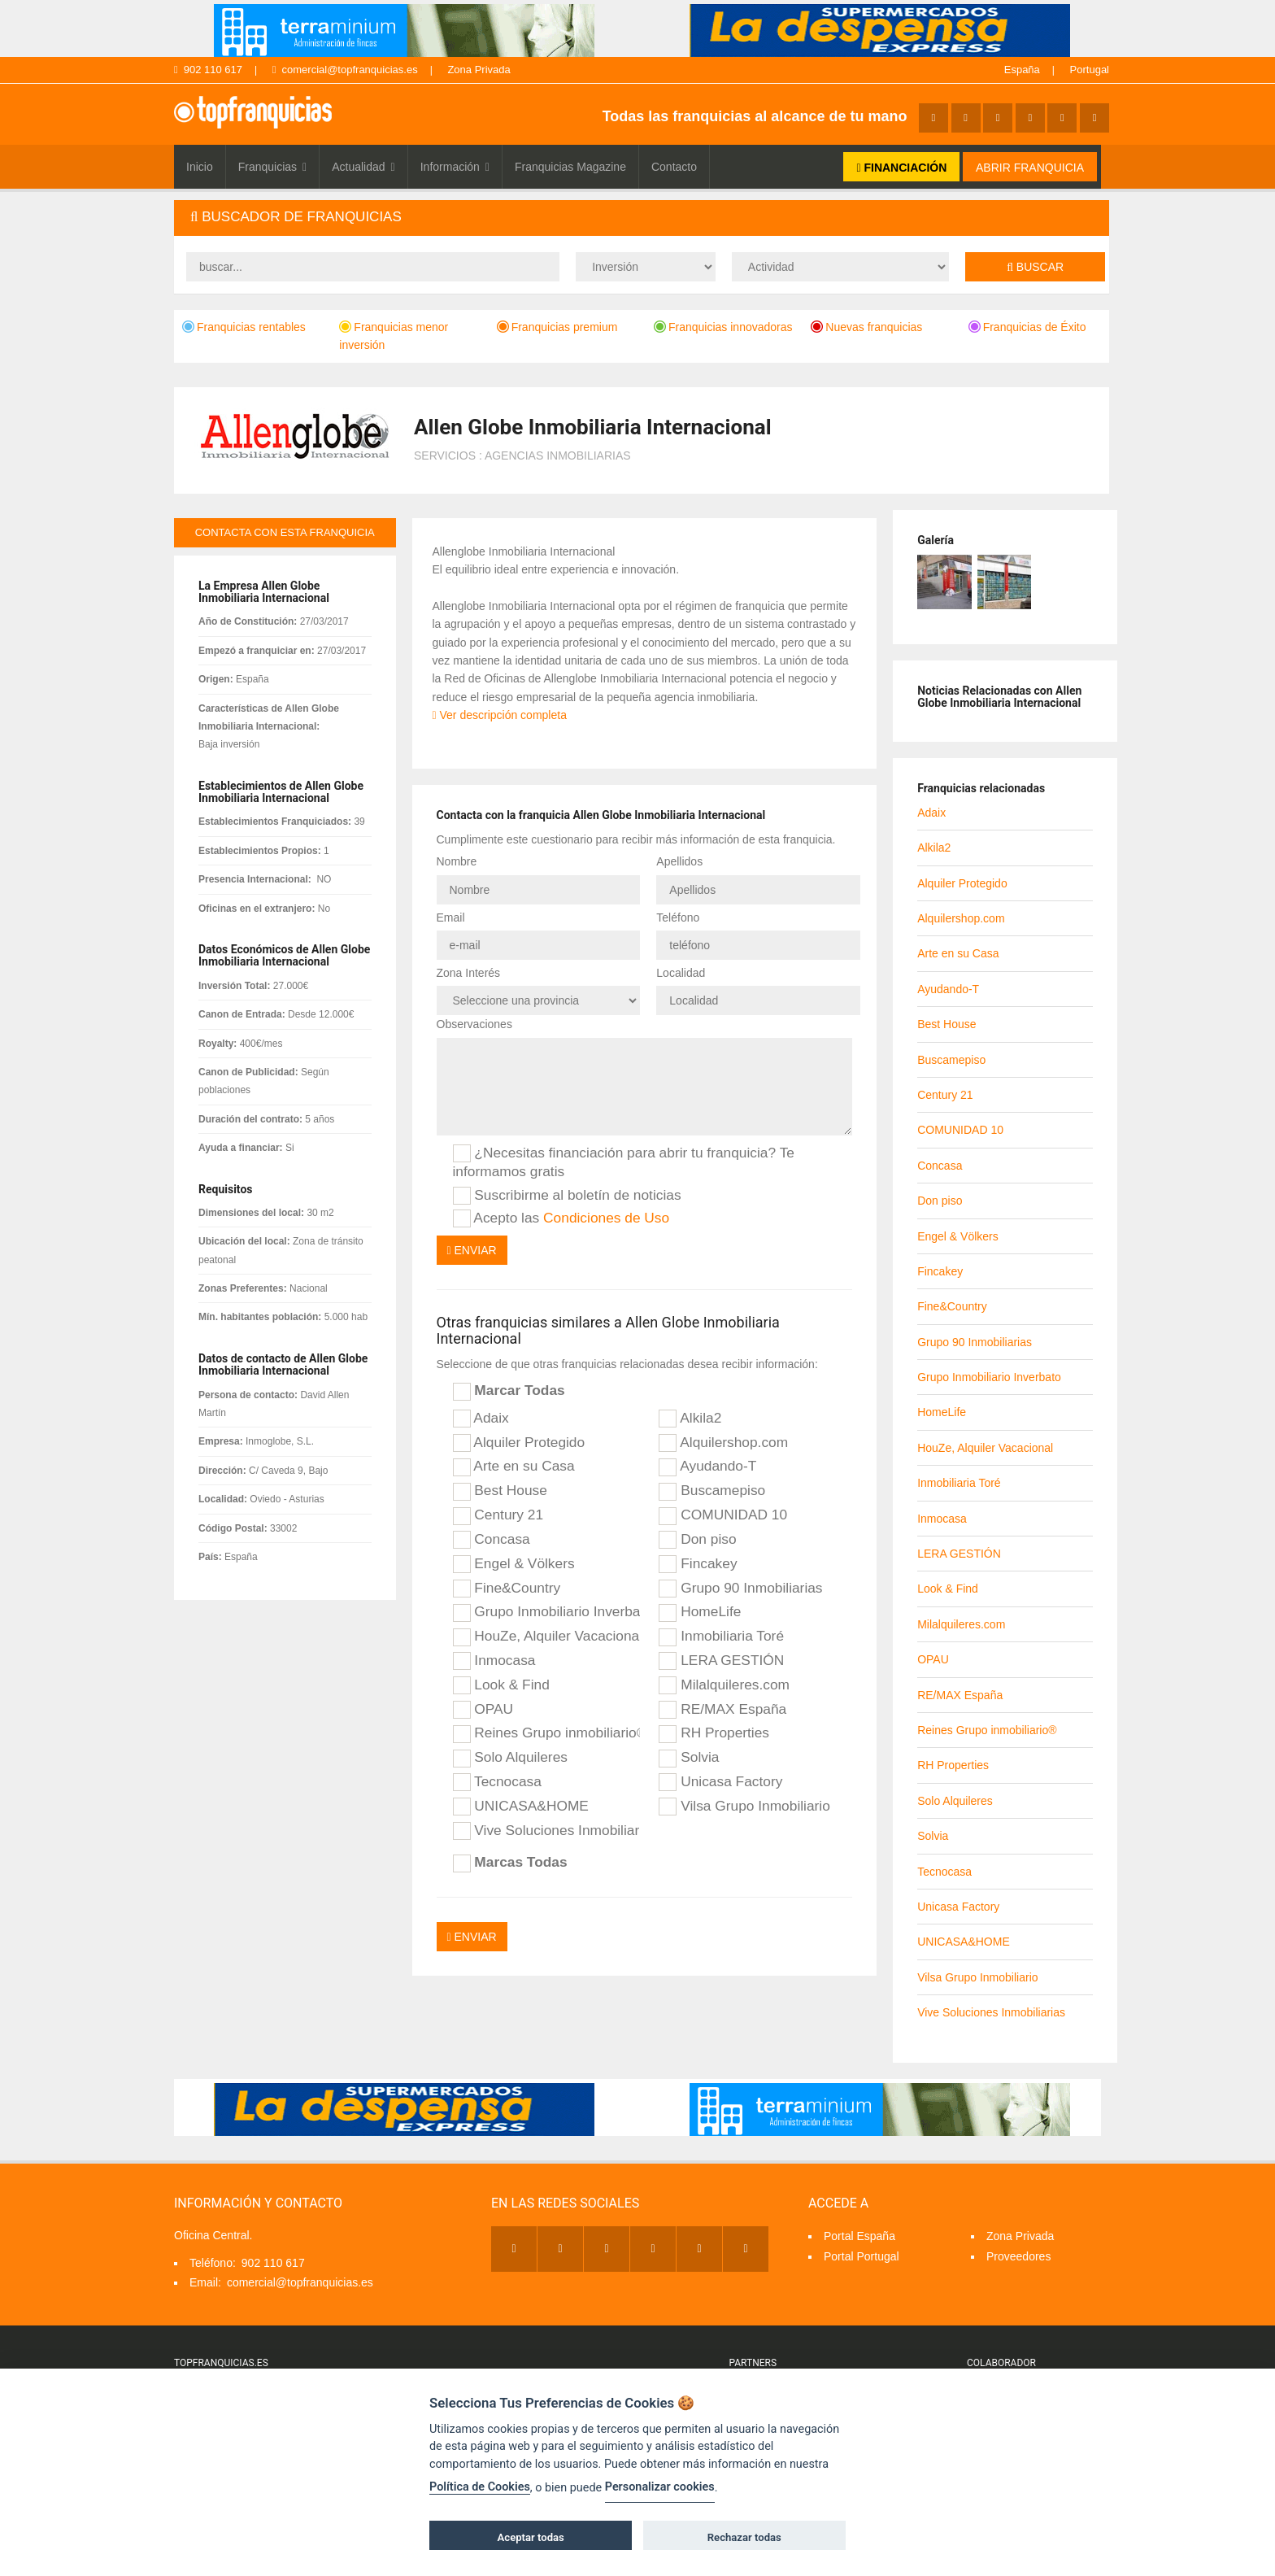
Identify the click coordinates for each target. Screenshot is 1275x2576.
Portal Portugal (861, 2256)
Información (455, 166)
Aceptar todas (531, 2537)
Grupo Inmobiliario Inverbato (546, 1612)
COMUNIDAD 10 (723, 1515)
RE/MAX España (722, 1710)
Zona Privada (478, 69)
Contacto (674, 166)
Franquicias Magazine (570, 166)
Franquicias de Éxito (1027, 326)
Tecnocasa (497, 1782)
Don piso (697, 1540)
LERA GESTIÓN (721, 1661)
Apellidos (679, 861)
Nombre (457, 861)
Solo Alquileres (510, 1758)
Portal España (859, 2236)
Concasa (491, 1540)
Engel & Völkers (514, 1564)
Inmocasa (494, 1661)
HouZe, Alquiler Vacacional (546, 1636)
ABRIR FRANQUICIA (1030, 167)
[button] (641, 217)
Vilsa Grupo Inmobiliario (744, 1806)
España (1022, 69)
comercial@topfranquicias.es (345, 69)
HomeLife (700, 1612)
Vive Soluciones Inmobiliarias (546, 1831)
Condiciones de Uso (606, 1218)
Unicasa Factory (720, 1782)
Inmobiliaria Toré (721, 1636)
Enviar (472, 1250)
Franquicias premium (557, 326)
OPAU (483, 1710)
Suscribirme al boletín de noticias (567, 1196)
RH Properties (714, 1733)
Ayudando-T (707, 1466)
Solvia (689, 1758)
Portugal (1089, 69)
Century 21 (498, 1515)
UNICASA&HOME (521, 1806)
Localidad (680, 972)
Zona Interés (469, 972)
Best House (500, 1491)
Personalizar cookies (660, 2487)
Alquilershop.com (723, 1443)
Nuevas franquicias (866, 326)
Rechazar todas (744, 2537)
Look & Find (501, 1685)
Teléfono (677, 917)
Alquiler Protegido (519, 1443)
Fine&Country (507, 1588)
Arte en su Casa (514, 1466)
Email (451, 917)
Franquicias (272, 166)
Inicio (199, 166)
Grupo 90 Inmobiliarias (740, 1588)
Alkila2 (690, 1418)
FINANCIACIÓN (901, 167)
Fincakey (698, 1564)
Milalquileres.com (724, 1685)
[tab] (641, 217)
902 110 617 (208, 69)
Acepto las (561, 1218)
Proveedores (1018, 2256)
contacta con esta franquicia (285, 532)
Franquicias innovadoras (723, 326)
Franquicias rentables (244, 326)
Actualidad (363, 166)
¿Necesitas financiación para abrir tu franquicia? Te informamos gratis (623, 1161)
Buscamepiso (712, 1491)
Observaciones (474, 1024)
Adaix (481, 1418)
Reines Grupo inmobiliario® (546, 1733)
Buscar (1035, 266)
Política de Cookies (479, 2487)
